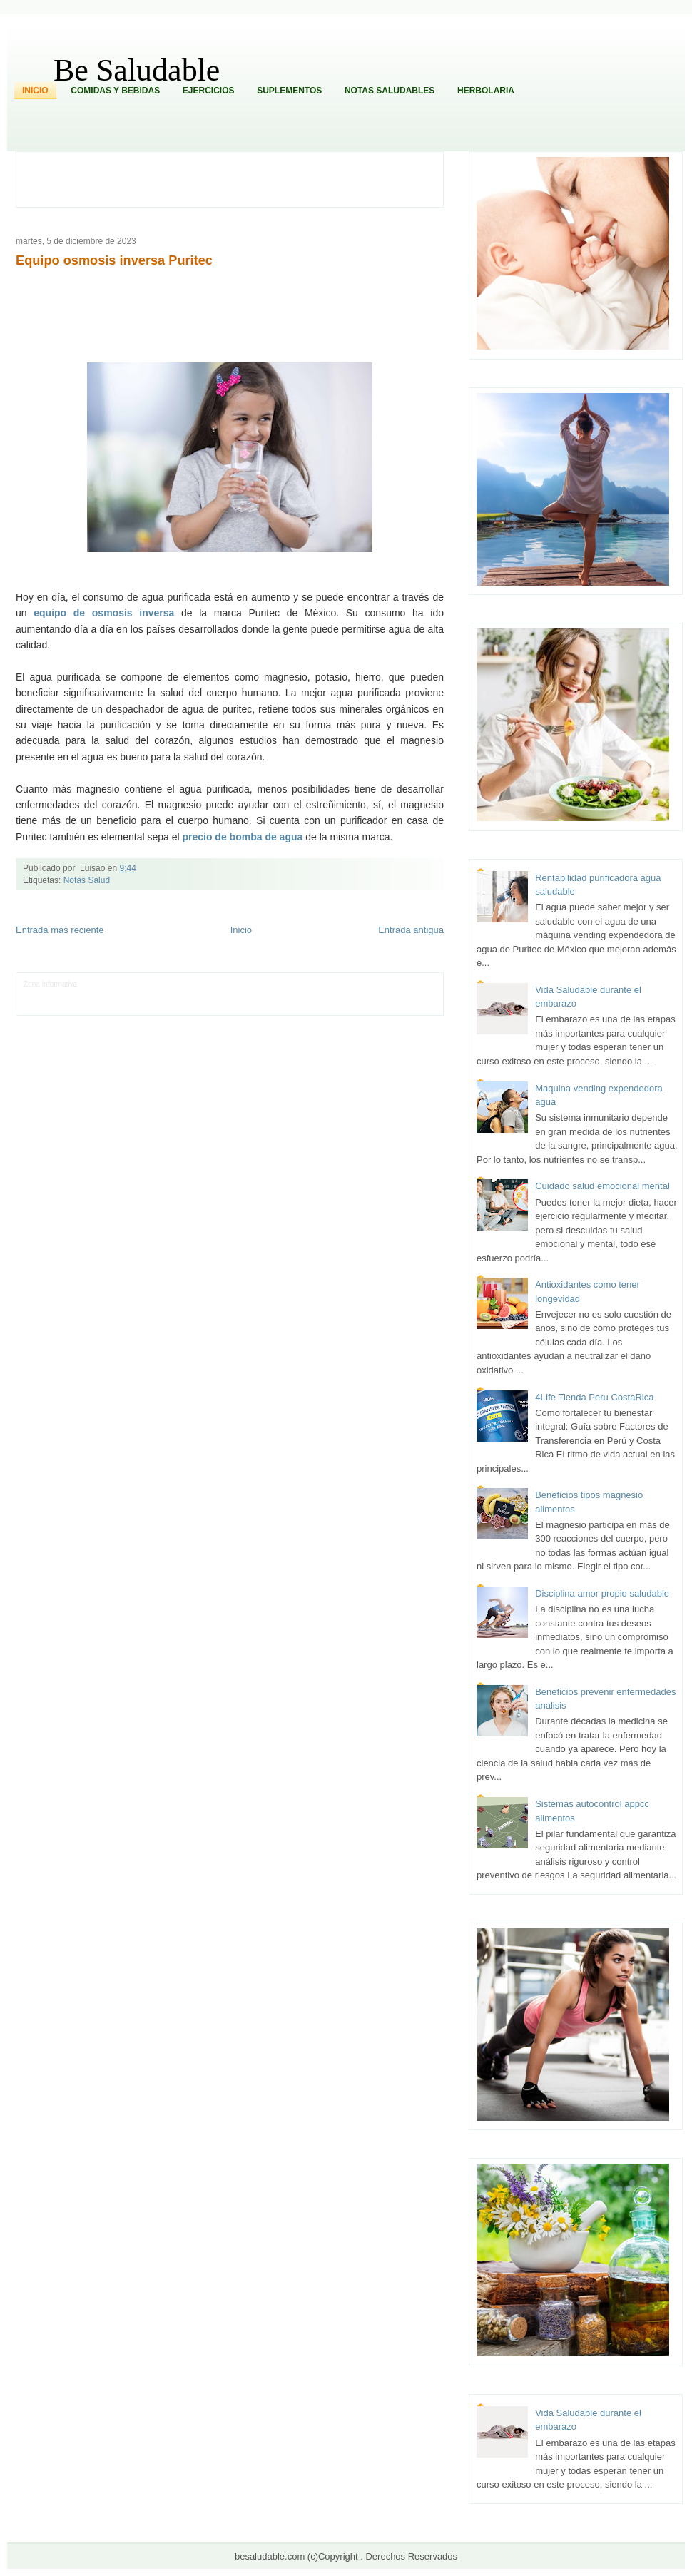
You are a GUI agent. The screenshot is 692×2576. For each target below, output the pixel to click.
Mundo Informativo (114, 1005)
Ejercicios (209, 91)
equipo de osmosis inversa (104, 612)
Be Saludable (137, 70)
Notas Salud (86, 880)
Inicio (35, 91)
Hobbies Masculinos (378, 984)
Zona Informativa (50, 984)
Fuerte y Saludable (188, 995)
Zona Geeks (324, 984)
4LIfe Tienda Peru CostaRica (594, 1397)
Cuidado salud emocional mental (602, 1186)
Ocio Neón (94, 995)
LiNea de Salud (103, 984)
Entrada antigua (411, 930)
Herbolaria (485, 91)
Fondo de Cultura (275, 984)
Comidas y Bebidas (115, 91)
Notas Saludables (389, 91)
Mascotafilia (64, 1005)
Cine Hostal (278, 995)
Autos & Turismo (378, 995)
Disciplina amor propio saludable (602, 1593)
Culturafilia (363, 1005)
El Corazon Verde (317, 1005)
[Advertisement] (238, 178)
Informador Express (161, 984)
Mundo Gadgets (324, 995)
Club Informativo (220, 984)
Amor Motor (400, 1005)
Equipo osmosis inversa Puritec (114, 260)
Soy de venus (134, 995)
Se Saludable (221, 1005)
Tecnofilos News (49, 995)
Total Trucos (239, 995)
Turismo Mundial (172, 1005)
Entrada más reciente (60, 930)
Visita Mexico (266, 1005)
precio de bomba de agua (242, 836)
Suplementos (289, 91)
